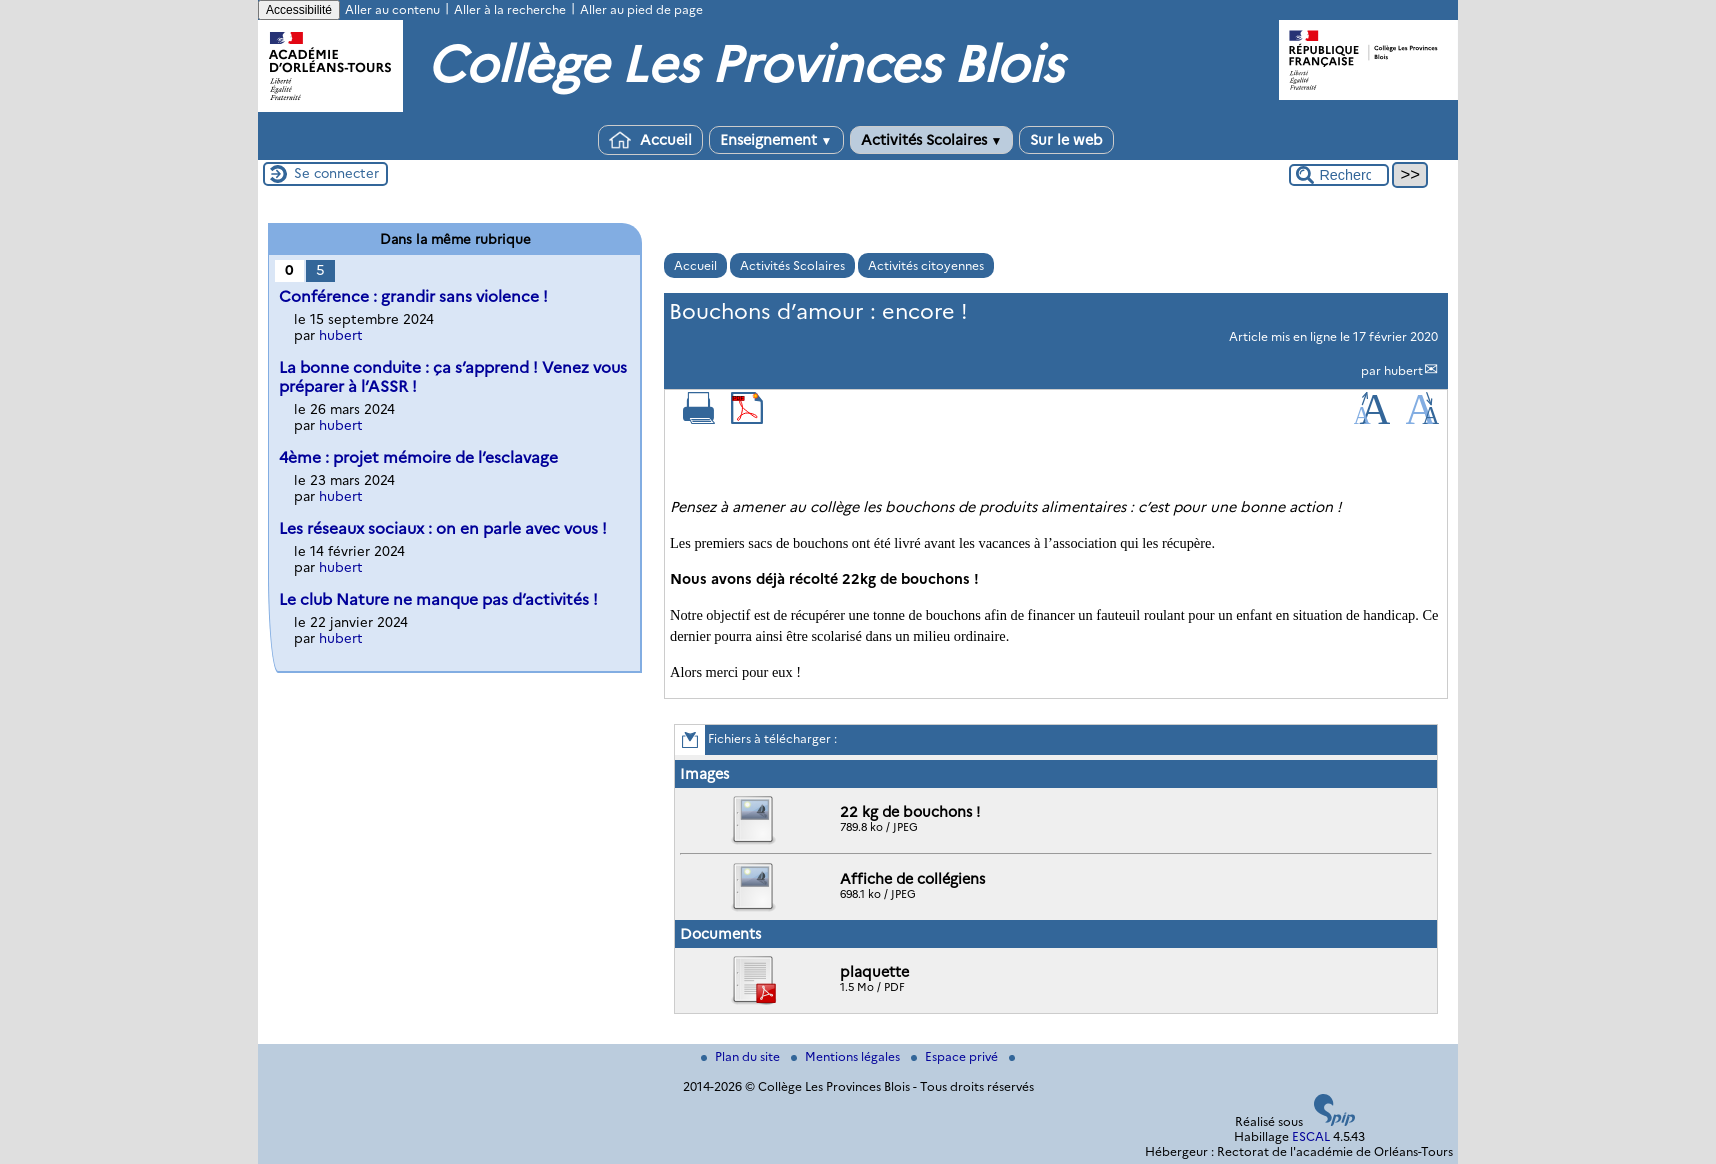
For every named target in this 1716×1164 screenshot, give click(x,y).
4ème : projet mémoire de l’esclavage (418, 457)
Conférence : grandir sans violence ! (413, 296)
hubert (1403, 370)
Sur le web (1066, 140)
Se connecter (336, 173)
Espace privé (956, 1056)
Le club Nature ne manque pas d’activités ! (438, 599)
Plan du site (742, 1056)
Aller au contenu (392, 9)
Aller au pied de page (641, 9)
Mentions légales (847, 1056)
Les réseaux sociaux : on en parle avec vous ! (443, 528)
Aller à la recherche (510, 9)
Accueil (650, 140)
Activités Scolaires (932, 140)
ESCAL (1311, 1136)
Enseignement (776, 140)
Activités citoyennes (926, 265)
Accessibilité (299, 10)
